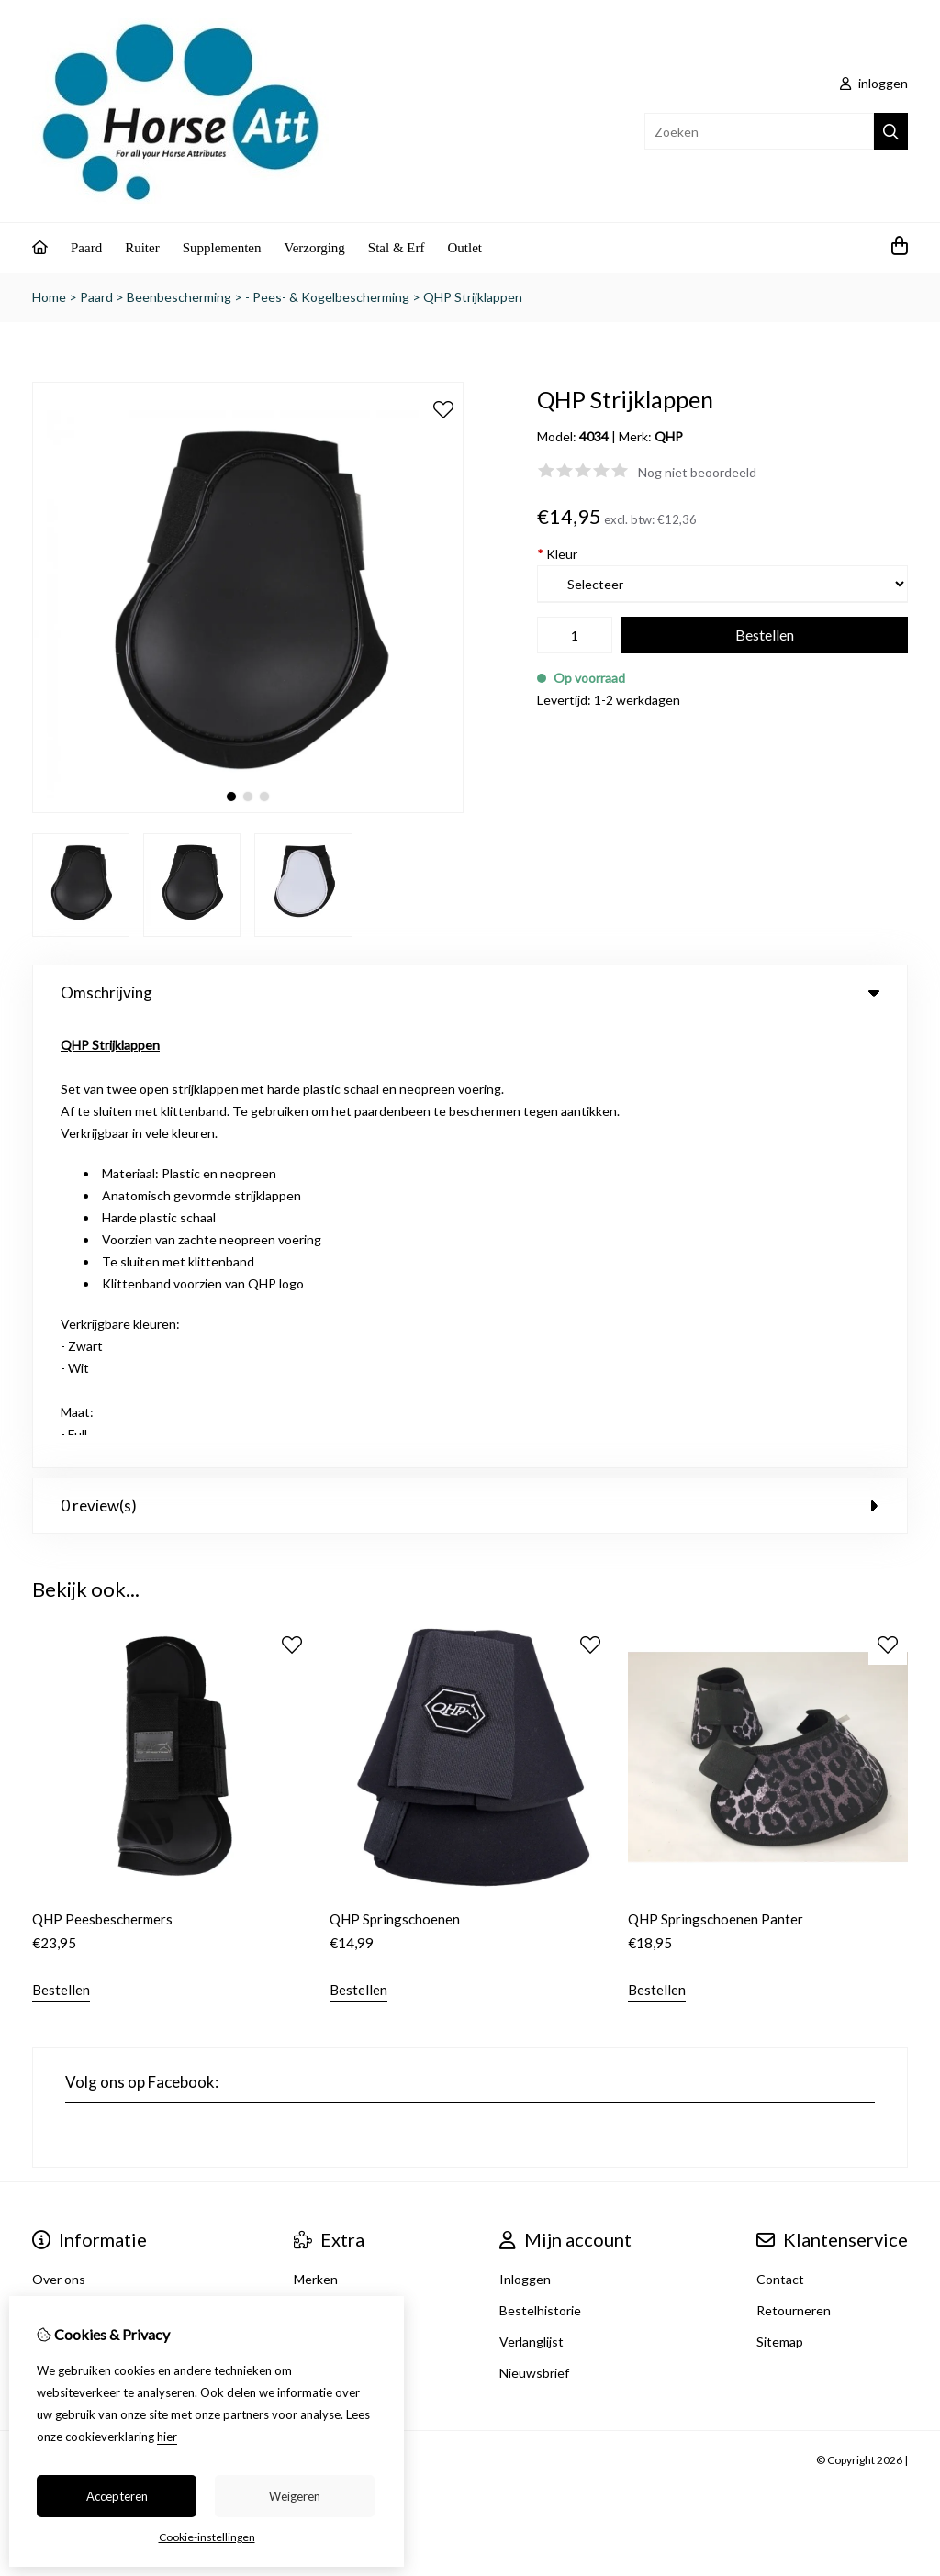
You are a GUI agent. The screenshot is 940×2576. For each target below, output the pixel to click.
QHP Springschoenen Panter (715, 1472)
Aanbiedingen (334, 1894)
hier (167, 2436)
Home (49, 297)
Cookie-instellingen (207, 2537)
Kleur (557, 554)
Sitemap (779, 1894)
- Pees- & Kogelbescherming (327, 297)
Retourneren (793, 1863)
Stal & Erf (396, 247)
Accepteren (117, 2496)
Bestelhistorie (540, 1863)
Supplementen (222, 247)
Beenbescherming (179, 297)
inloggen (874, 83)
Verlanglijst (531, 1894)
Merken (316, 1832)
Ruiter (142, 247)
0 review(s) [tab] (470, 1058)
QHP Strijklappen (472, 297)
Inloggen (525, 1832)
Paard (86, 247)
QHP (669, 436)
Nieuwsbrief (534, 1926)
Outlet (465, 247)
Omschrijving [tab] (470, 992)
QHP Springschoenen (395, 1472)
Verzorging (314, 247)
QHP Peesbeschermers (102, 1472)
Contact (780, 1832)
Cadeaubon (327, 1863)
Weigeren (294, 2496)
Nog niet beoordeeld (697, 472)
